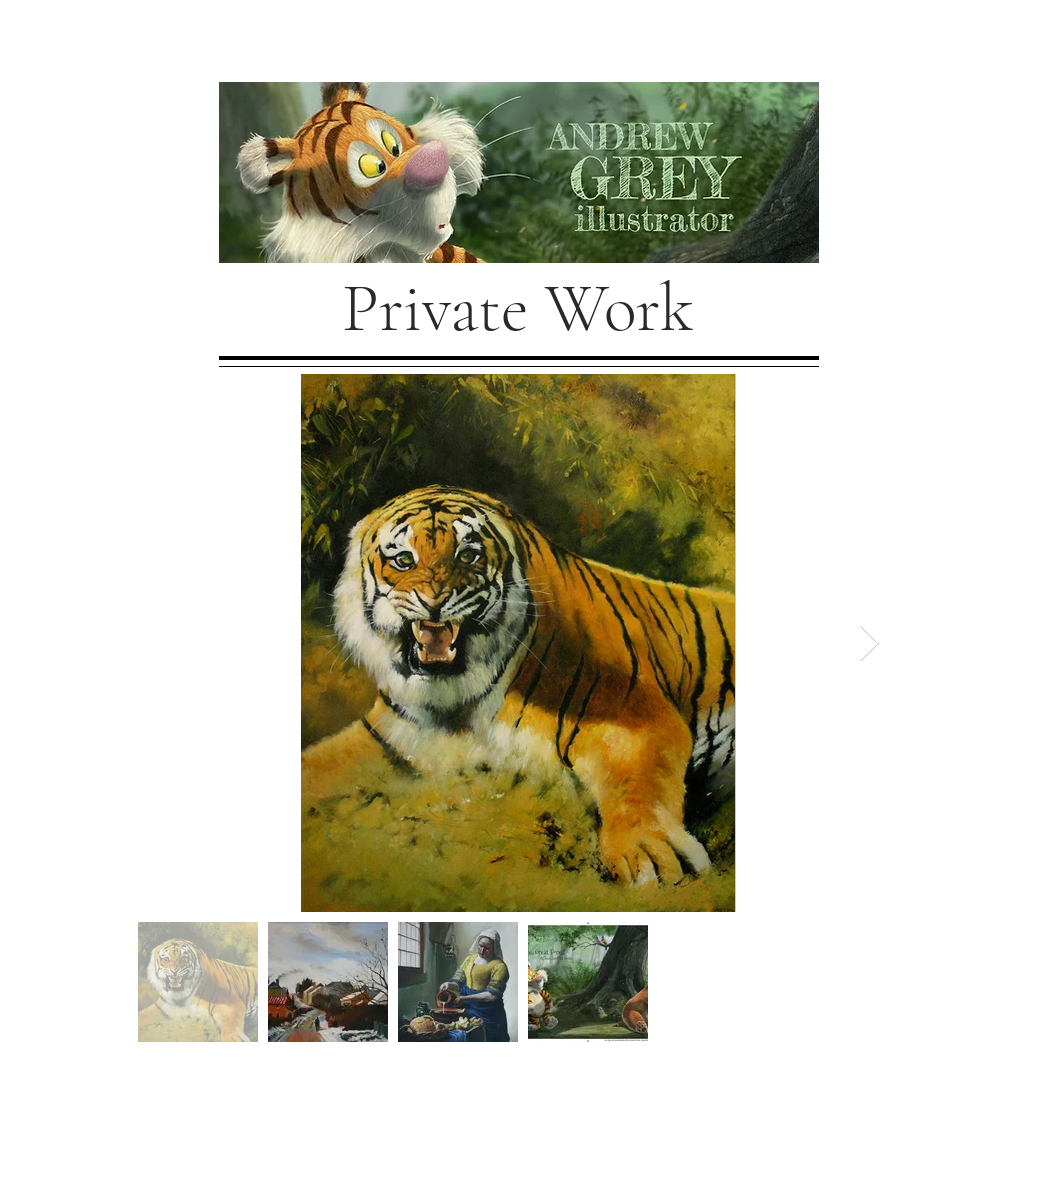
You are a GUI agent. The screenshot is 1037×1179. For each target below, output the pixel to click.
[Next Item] (869, 643)
